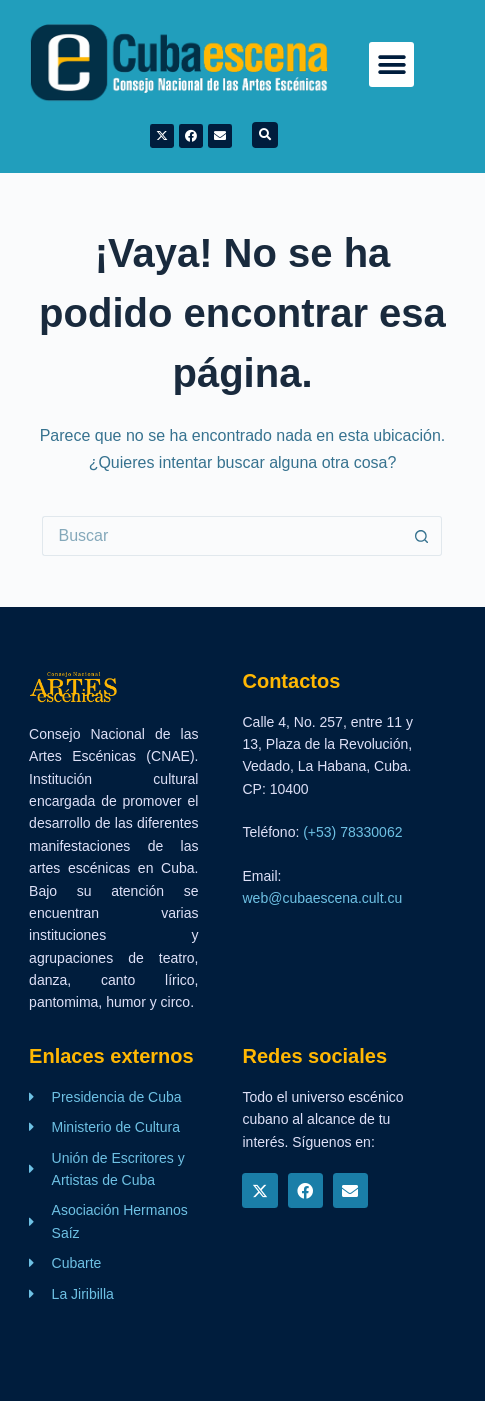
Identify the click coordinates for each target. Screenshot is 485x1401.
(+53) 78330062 (352, 832)
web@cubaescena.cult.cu (322, 898)
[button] (391, 64)
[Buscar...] (222, 536)
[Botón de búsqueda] (422, 536)
